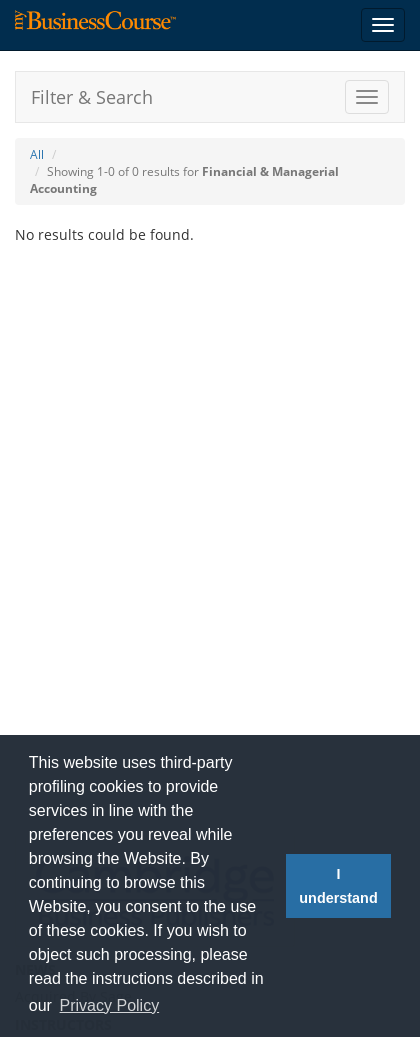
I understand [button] (338, 886)
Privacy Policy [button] (110, 1005)
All (37, 154)
